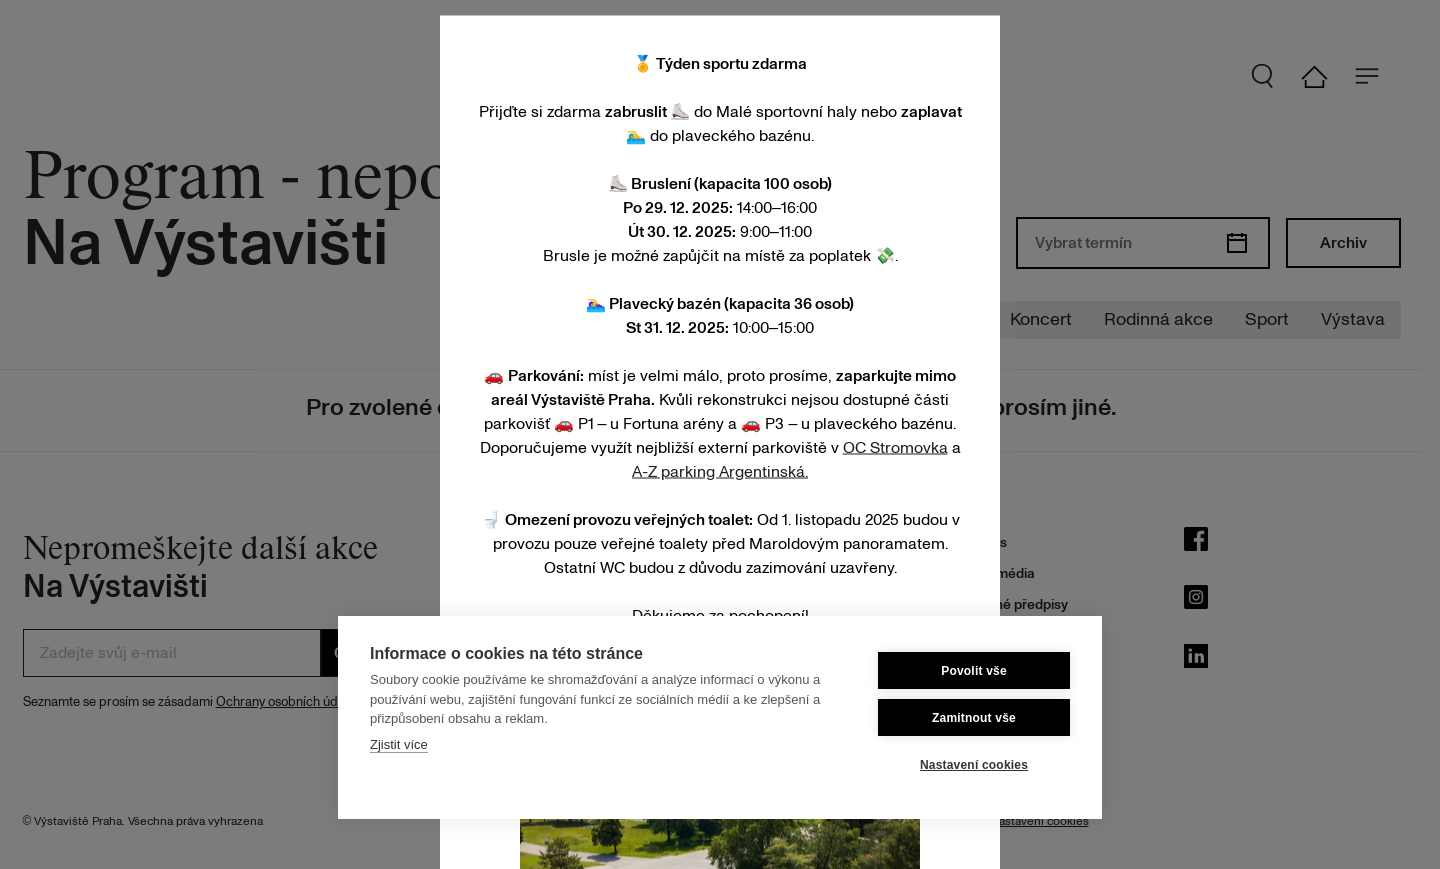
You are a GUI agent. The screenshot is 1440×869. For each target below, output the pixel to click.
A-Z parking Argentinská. (720, 471)
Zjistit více (399, 744)
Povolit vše (974, 671)
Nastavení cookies (974, 765)
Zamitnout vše (974, 718)
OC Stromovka (895, 447)
